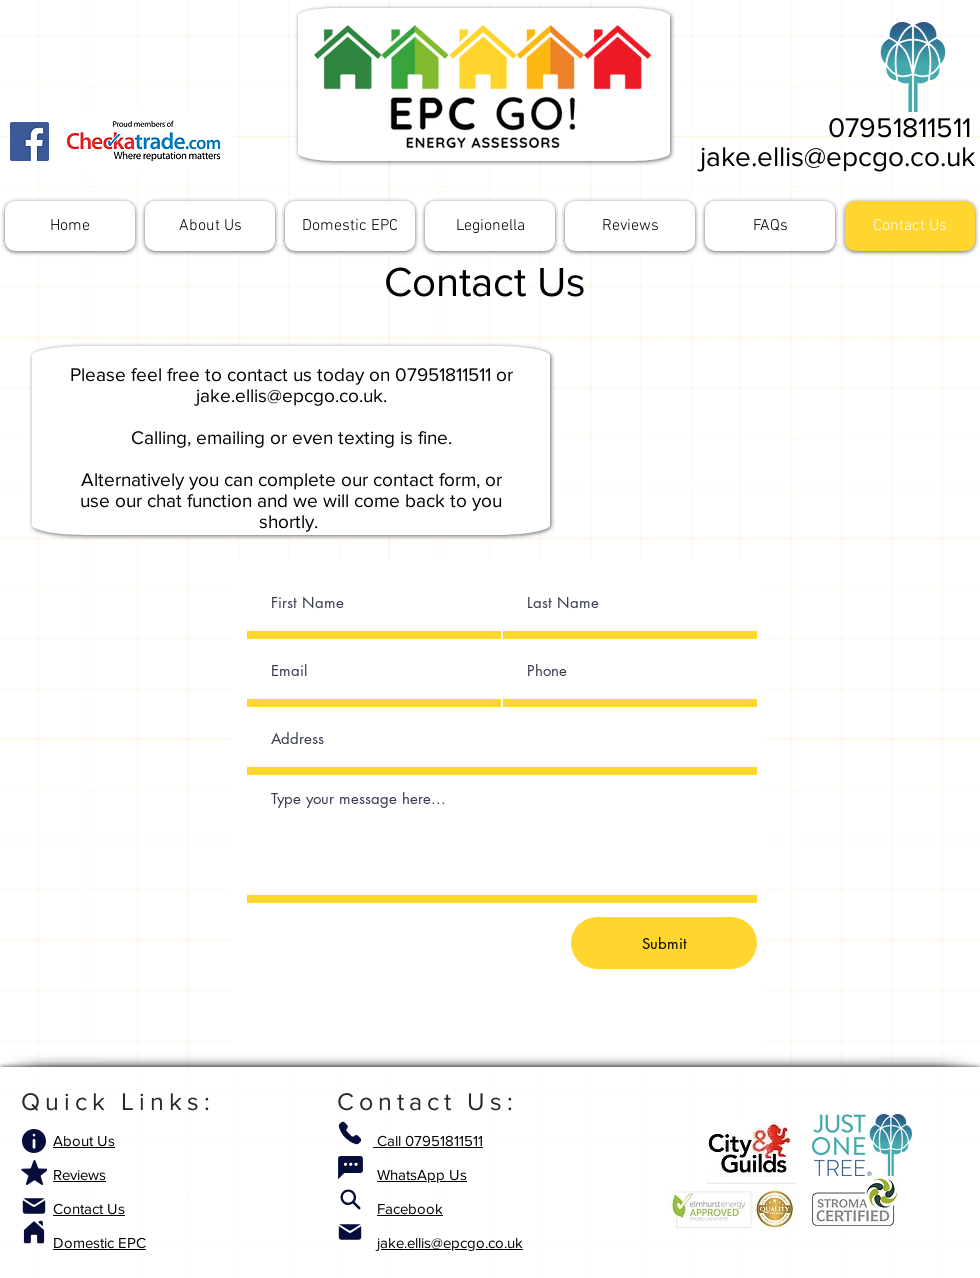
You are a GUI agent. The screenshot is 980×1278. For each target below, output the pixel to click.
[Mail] (34, 1206)
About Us (84, 1140)
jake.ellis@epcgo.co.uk (837, 156)
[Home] (34, 1232)
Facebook (410, 1208)
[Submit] (664, 943)
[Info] (34, 1141)
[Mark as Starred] (34, 1172)
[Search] (350, 1199)
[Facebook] (29, 141)
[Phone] (350, 1133)
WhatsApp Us (422, 1174)
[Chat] (350, 1167)
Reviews (79, 1174)
